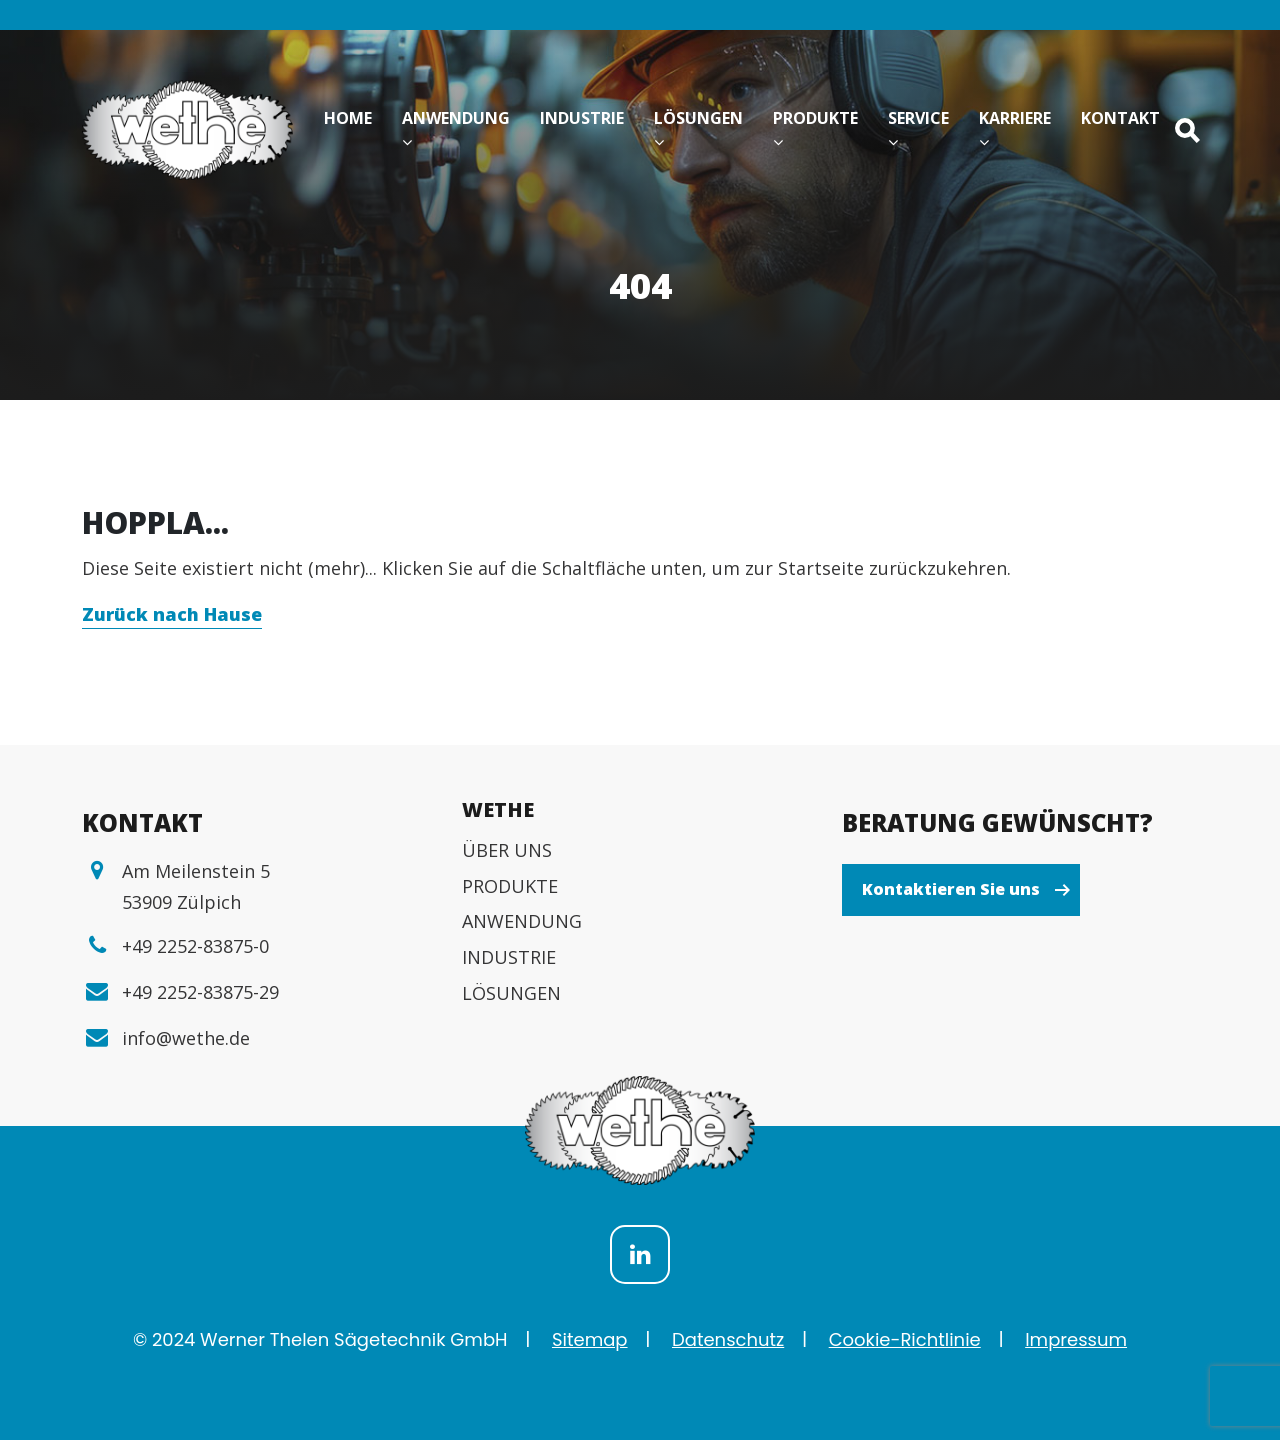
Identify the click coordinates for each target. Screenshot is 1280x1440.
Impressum (1076, 1339)
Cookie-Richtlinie (905, 1339)
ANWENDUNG (522, 921)
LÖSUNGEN (511, 993)
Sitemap (590, 1339)
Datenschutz (728, 1339)
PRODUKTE (510, 886)
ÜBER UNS (507, 850)
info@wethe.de (186, 1038)
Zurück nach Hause (172, 614)
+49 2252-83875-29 (200, 992)
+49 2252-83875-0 (195, 946)
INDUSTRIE (509, 957)
